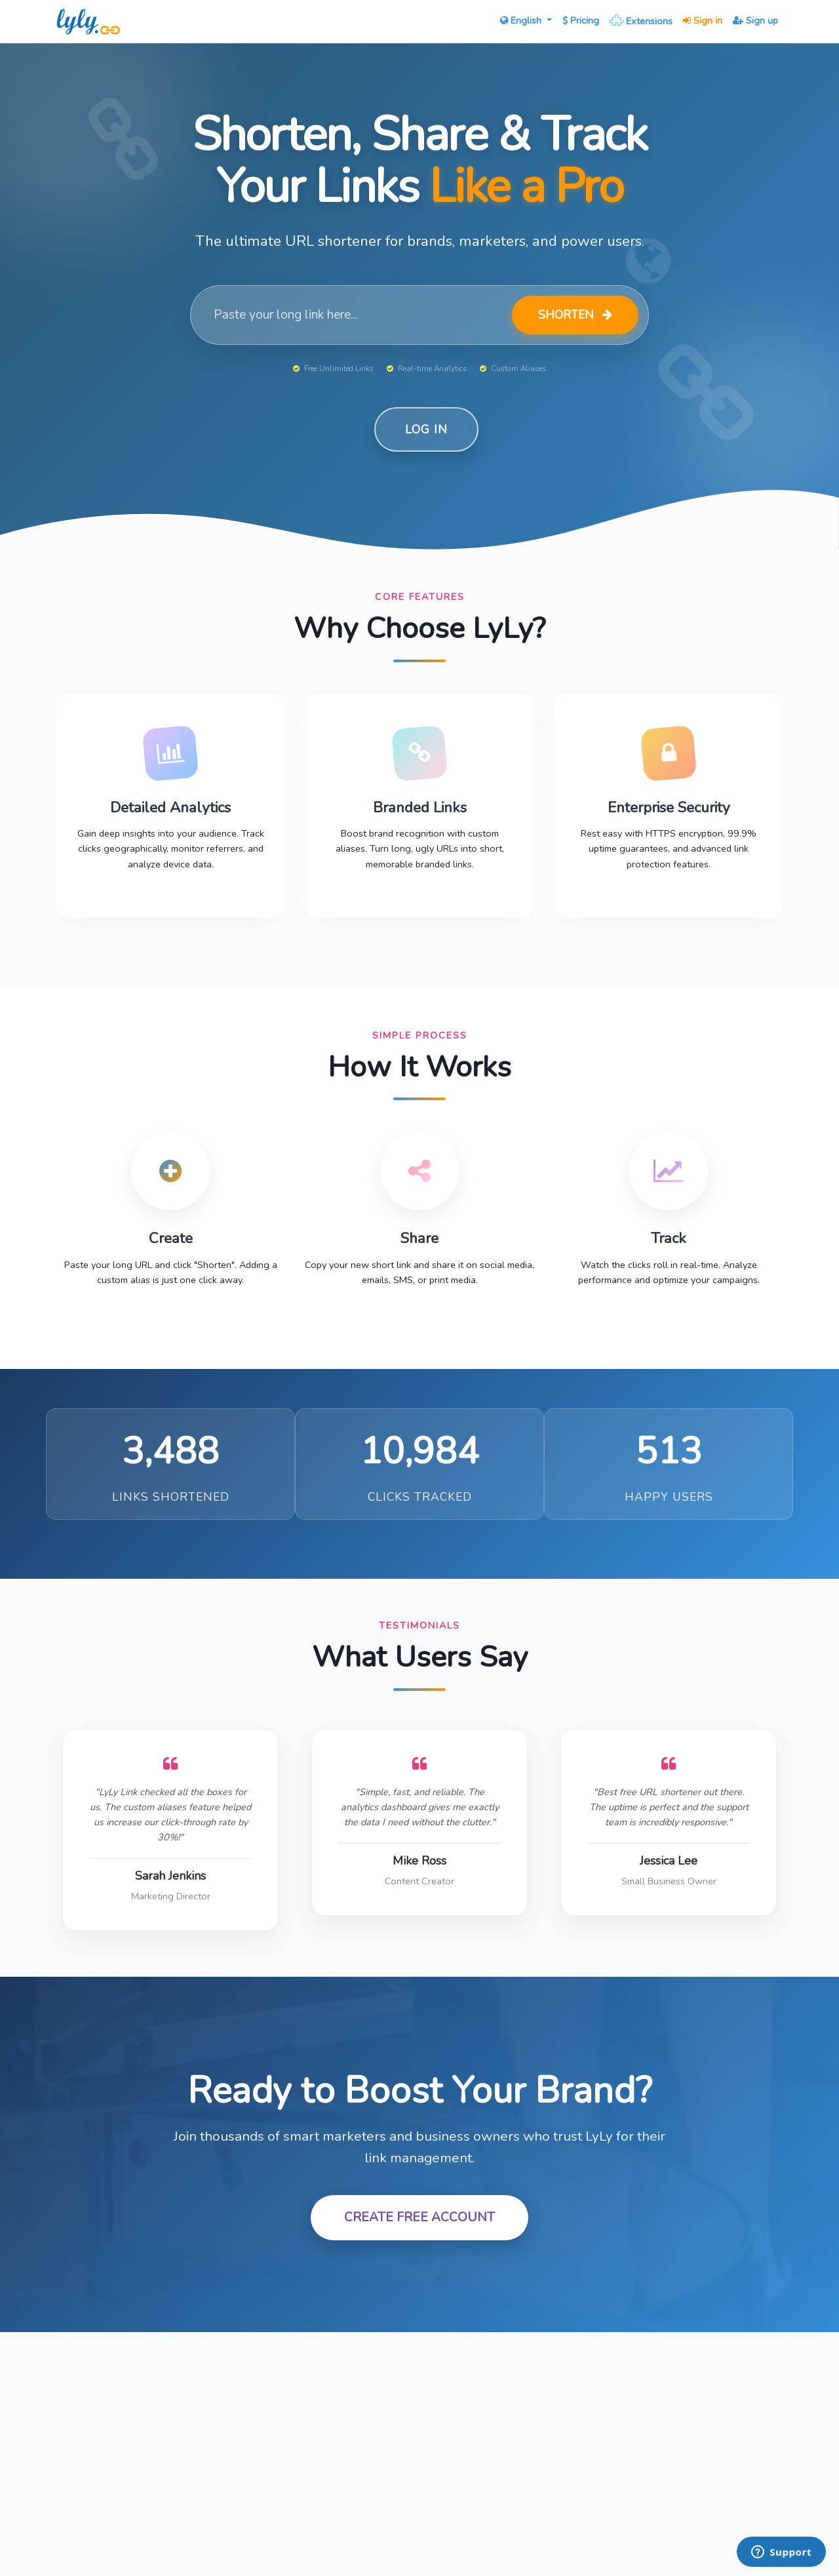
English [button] (522, 20)
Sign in (702, 20)
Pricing (580, 20)
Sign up (755, 20)
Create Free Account (419, 2217)
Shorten (575, 315)
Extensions (641, 20)
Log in (426, 429)
